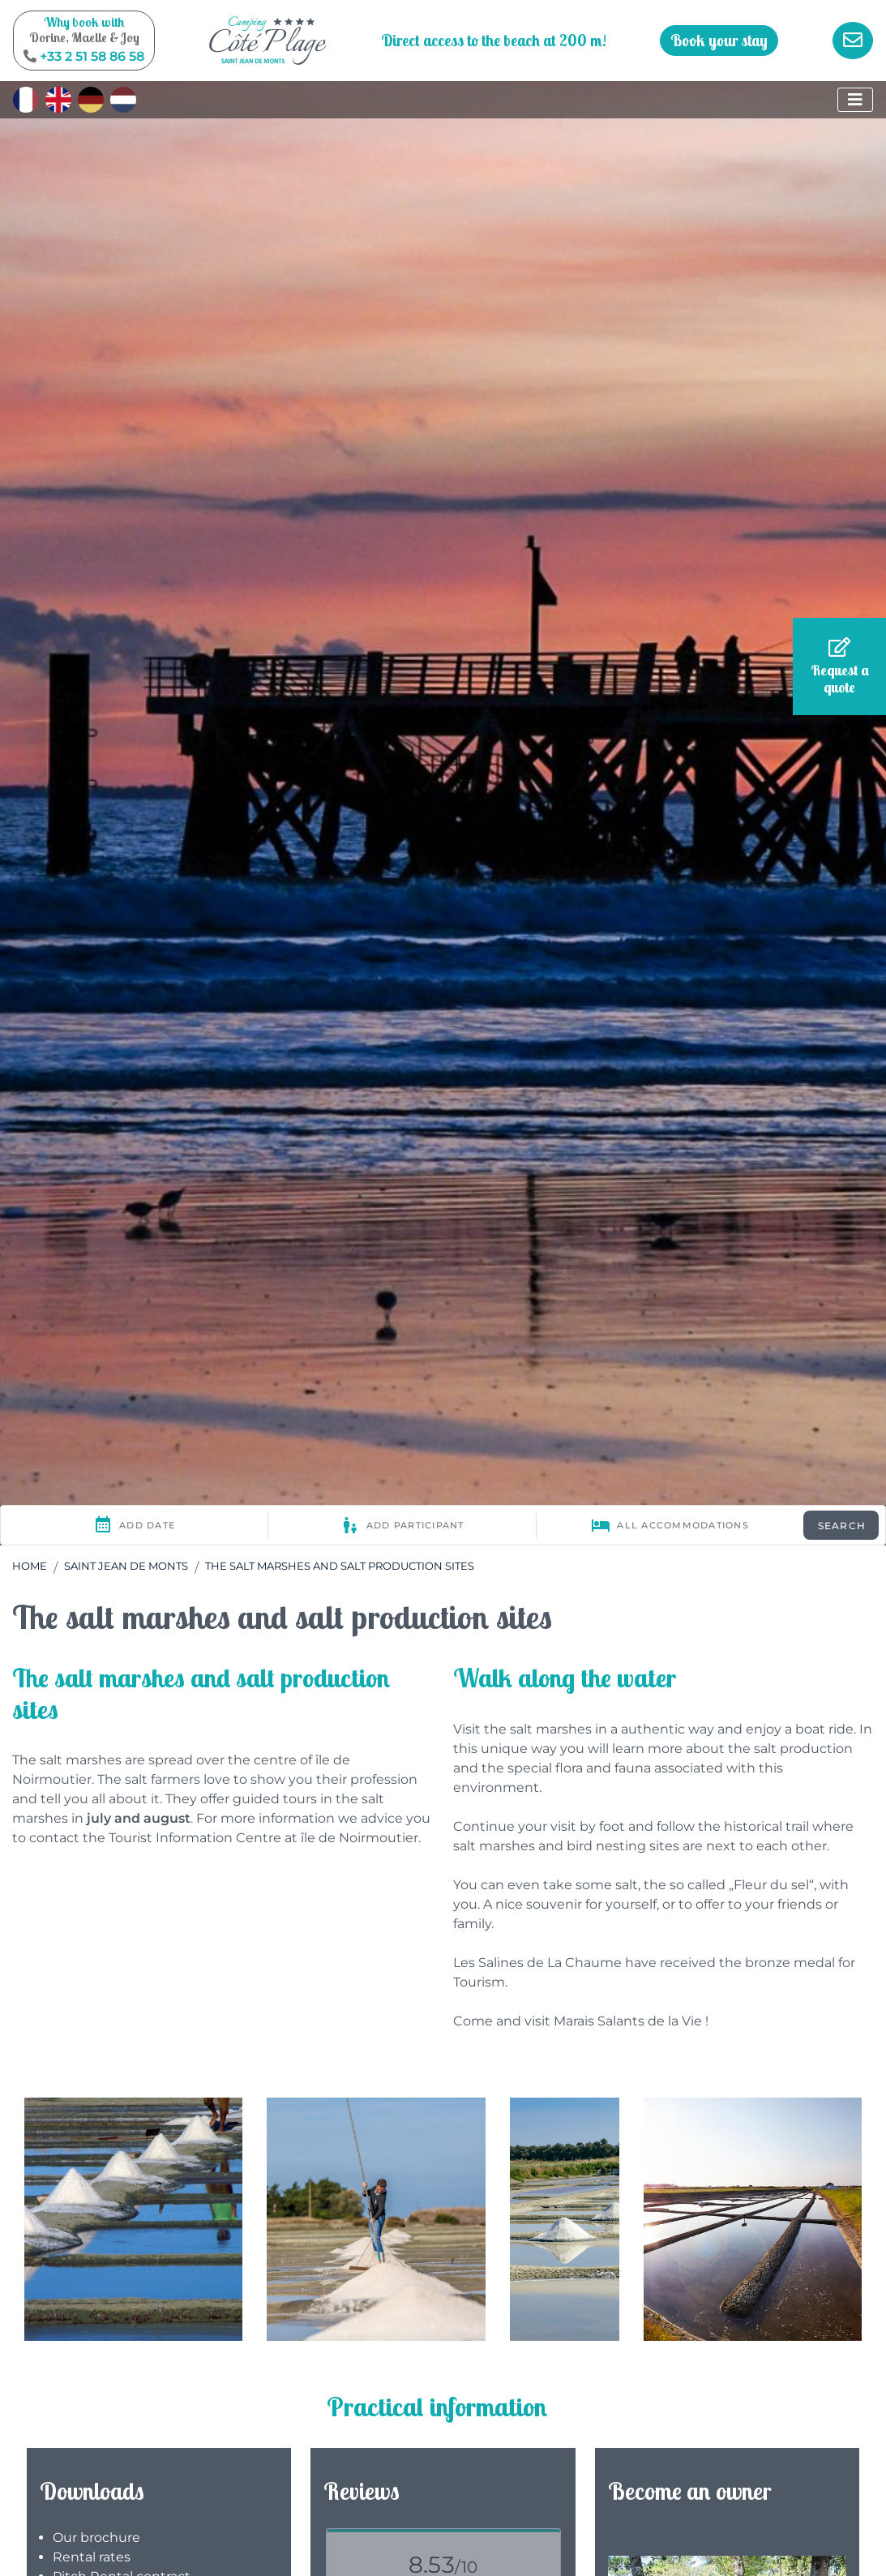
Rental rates (92, 2557)
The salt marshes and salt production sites (339, 1566)
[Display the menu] (855, 100)
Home (29, 1566)
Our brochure (96, 2537)
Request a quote (840, 666)
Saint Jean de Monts (126, 1566)
